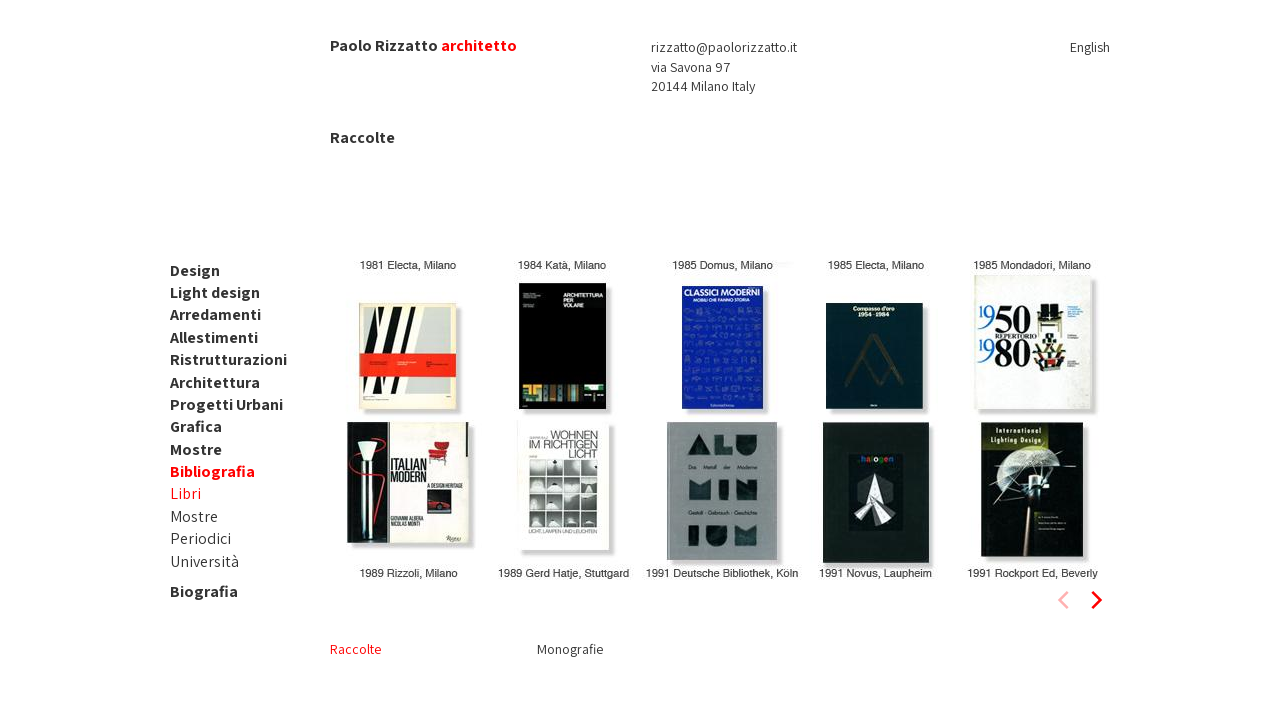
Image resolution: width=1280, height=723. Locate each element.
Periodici (200, 538)
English (1090, 47)
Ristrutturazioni (228, 359)
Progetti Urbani (226, 404)
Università (204, 561)
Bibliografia (212, 471)
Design (195, 270)
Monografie (570, 649)
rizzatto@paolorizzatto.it (724, 47)
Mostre (196, 449)
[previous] (1065, 600)
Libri (185, 493)
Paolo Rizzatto (384, 45)
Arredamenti (215, 314)
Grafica (196, 426)
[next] (1095, 600)
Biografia (204, 591)
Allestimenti (214, 337)
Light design (215, 292)
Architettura (215, 382)
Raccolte (355, 649)
